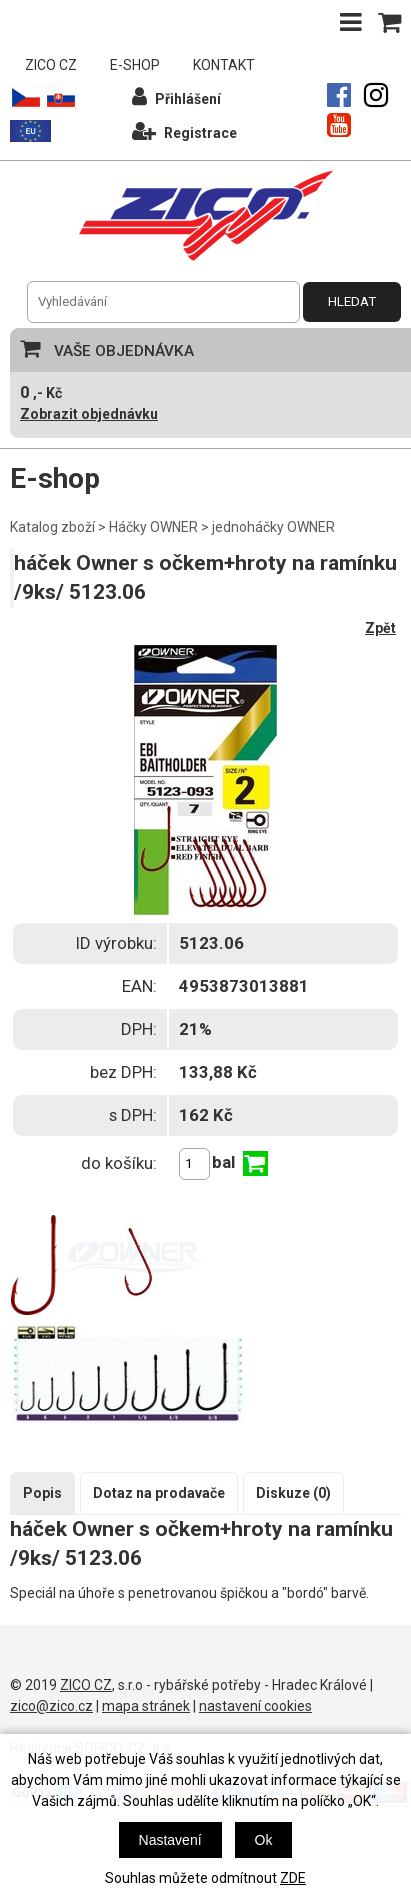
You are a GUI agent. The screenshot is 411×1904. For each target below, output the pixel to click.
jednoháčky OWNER (273, 527)
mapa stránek (146, 1706)
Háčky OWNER (153, 527)
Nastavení (170, 1840)
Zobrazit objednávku (89, 414)
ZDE (293, 1878)
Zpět (380, 628)
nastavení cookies (255, 1706)
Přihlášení (176, 96)
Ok (264, 1840)
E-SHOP (135, 65)
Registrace (184, 130)
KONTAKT (224, 65)
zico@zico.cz (51, 1706)
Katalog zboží (52, 527)
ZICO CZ (51, 65)
